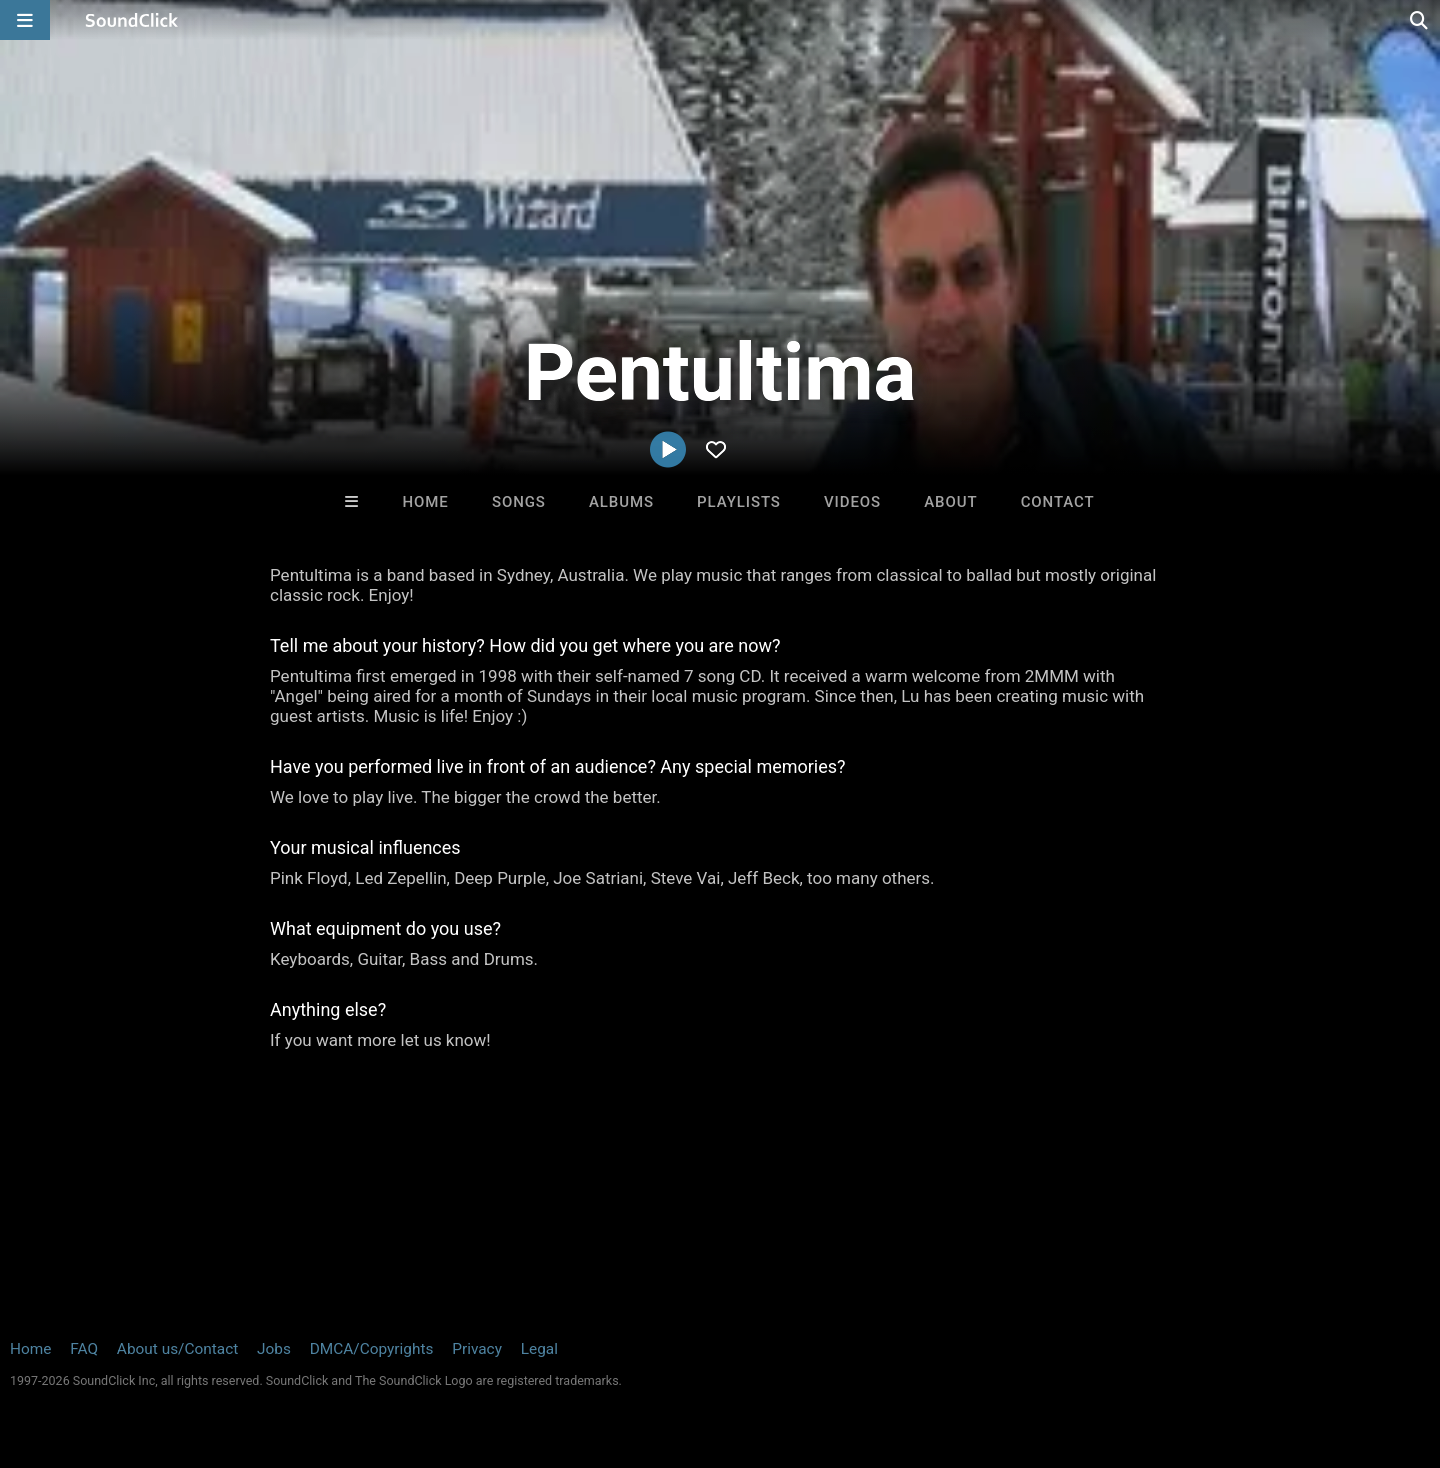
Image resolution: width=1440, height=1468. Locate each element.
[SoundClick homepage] (132, 20)
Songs (519, 502)
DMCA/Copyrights (372, 1349)
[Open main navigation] (25, 20)
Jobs (274, 1349)
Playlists (739, 502)
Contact (1058, 502)
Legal (539, 1349)
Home (426, 502)
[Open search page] (1420, 20)
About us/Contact (177, 1349)
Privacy (477, 1349)
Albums (621, 502)
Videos (852, 502)
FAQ (84, 1349)
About (950, 502)
